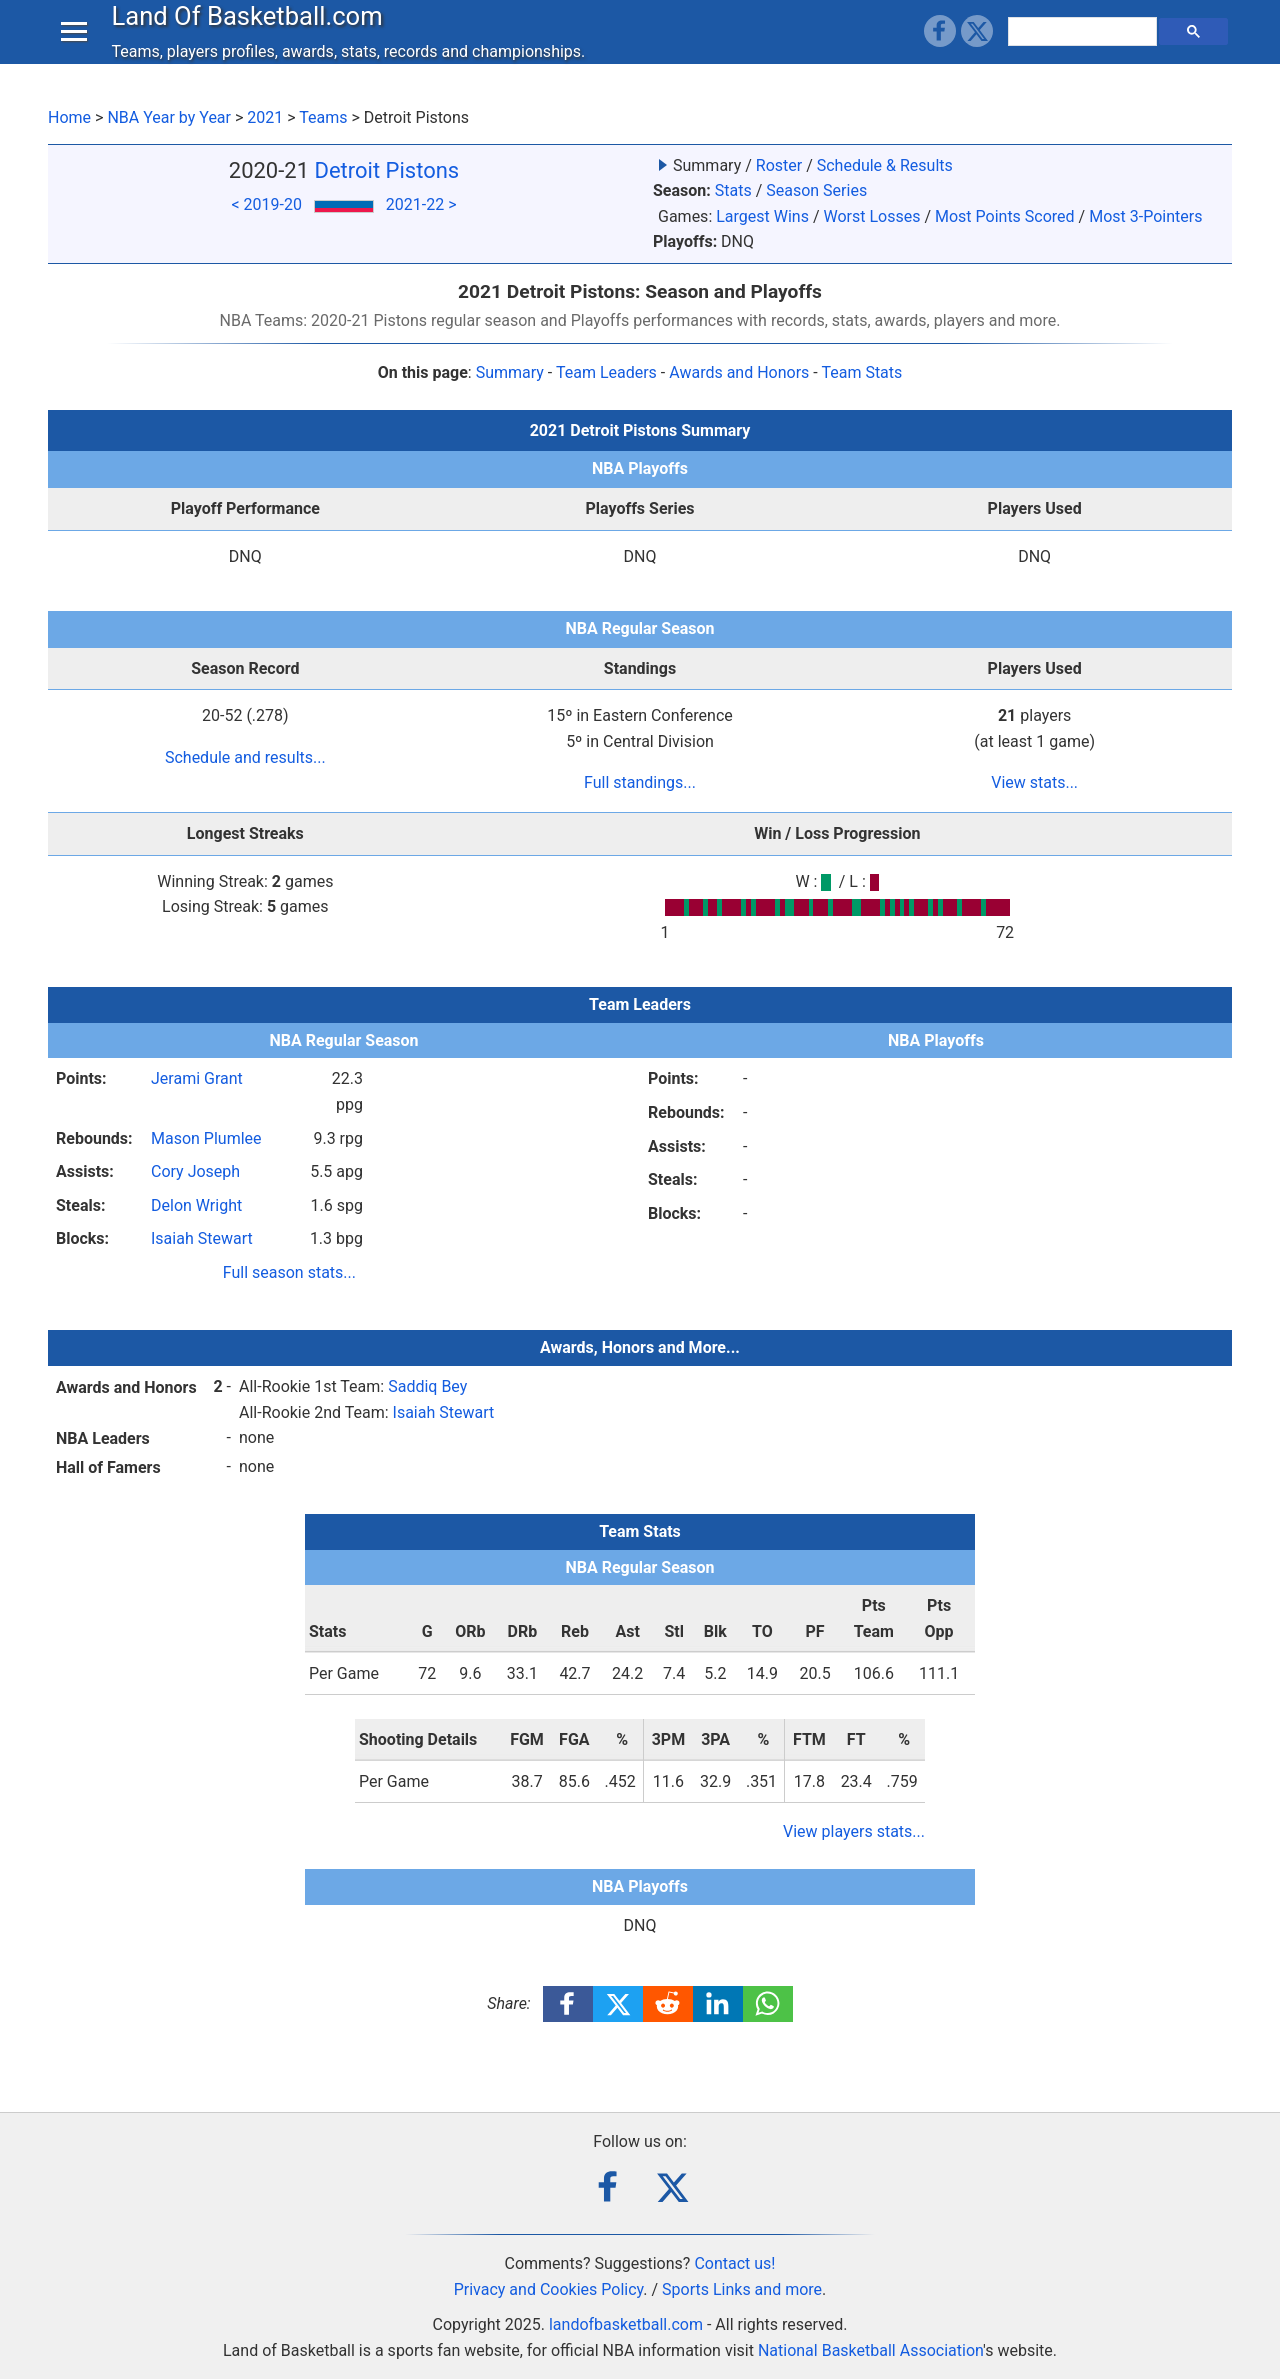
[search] (1085, 50)
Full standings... (640, 782)
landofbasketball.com (626, 2324)
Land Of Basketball (251, 34)
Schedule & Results (885, 165)
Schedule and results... (245, 757)
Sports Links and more (742, 2289)
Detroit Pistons (387, 170)
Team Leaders (606, 372)
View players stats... (854, 1831)
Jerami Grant (197, 1078)
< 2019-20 (266, 204)
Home (69, 117)
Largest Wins (762, 216)
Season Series (816, 190)
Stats (733, 190)
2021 (265, 117)
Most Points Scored (1005, 216)
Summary (510, 372)
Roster (779, 165)
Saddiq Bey (427, 1386)
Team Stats (861, 372)
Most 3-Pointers (1145, 216)
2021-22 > (421, 204)
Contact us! (734, 2263)
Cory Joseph (195, 1171)
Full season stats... (289, 1272)
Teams (323, 117)
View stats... (1034, 782)
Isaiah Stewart (202, 1238)
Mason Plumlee (206, 1138)
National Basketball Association (870, 2350)
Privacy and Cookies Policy (549, 2289)
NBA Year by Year (169, 117)
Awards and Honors (739, 372)
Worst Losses (871, 216)
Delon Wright (196, 1205)
